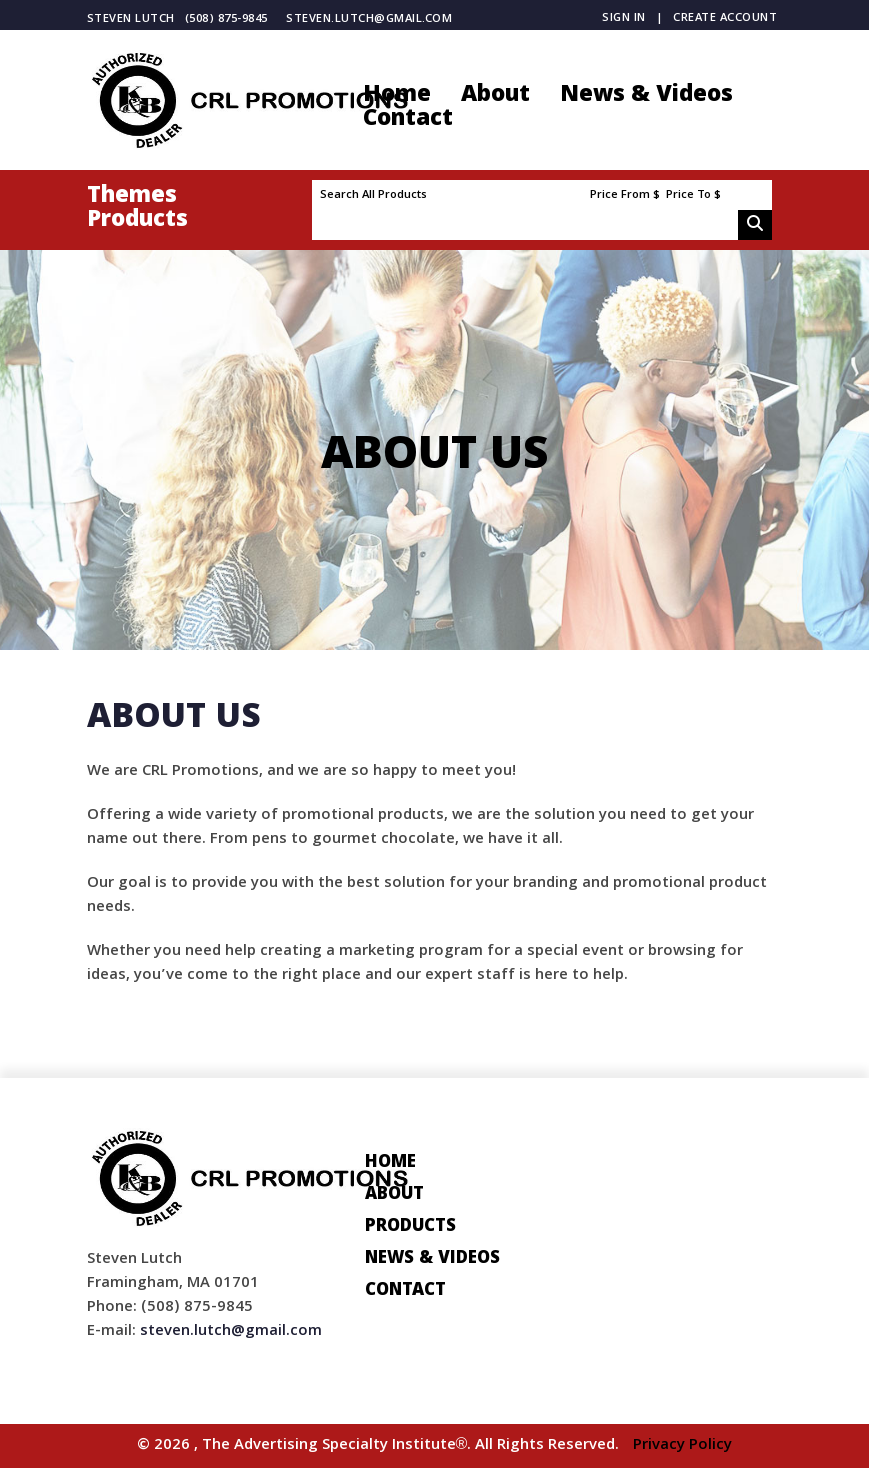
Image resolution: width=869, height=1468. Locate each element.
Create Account (725, 18)
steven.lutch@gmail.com (369, 19)
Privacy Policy (682, 1446)
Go (755, 225)
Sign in (624, 18)
